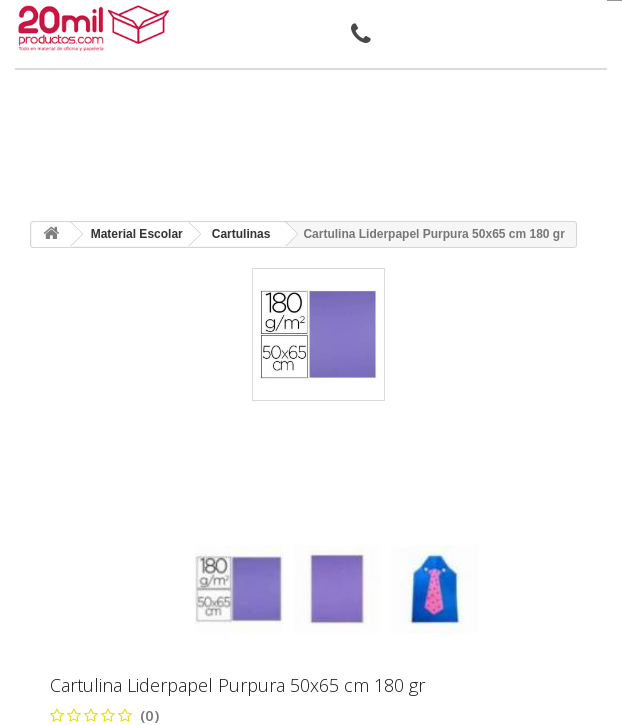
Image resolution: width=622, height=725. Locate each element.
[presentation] (202, 527)
